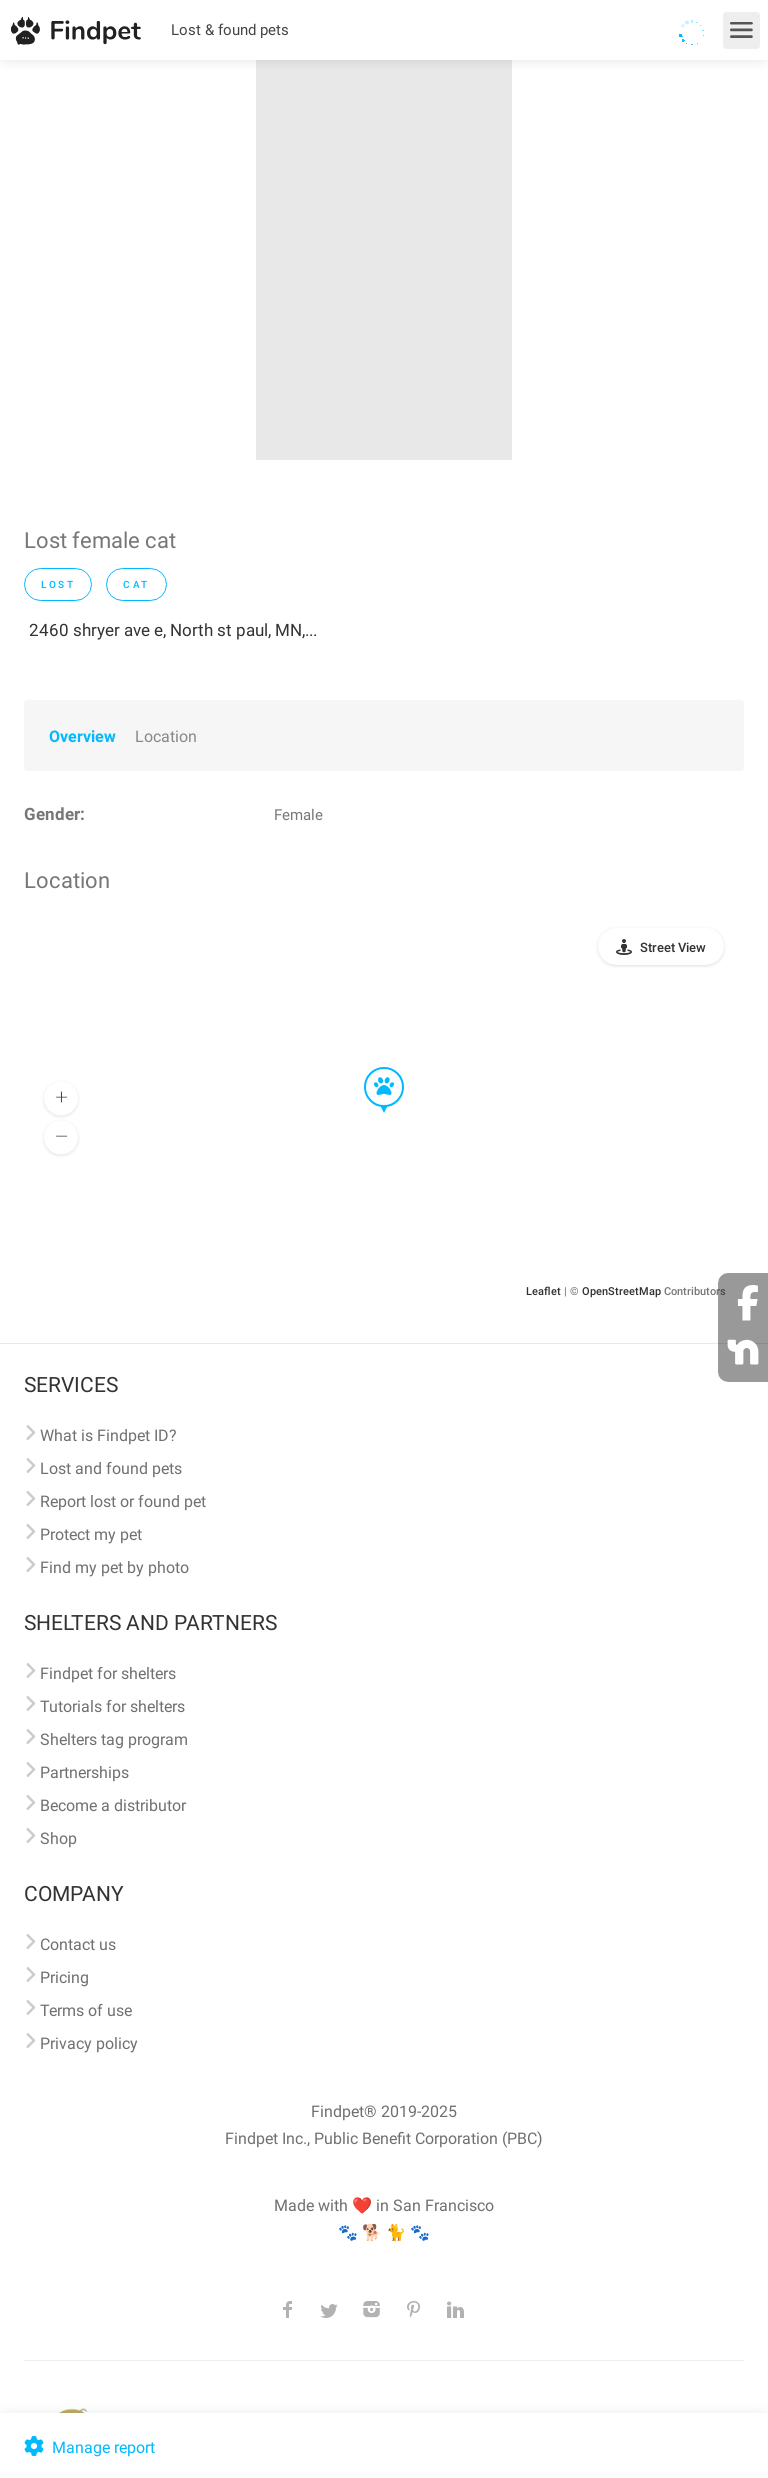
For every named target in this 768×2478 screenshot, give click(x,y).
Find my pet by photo (114, 1567)
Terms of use (86, 2010)
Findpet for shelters (108, 1673)
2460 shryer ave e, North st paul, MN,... (173, 630)
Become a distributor (113, 1805)
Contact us (78, 1944)
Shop (58, 1838)
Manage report (87, 2447)
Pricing (64, 1977)
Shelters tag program (114, 1739)
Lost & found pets (230, 30)
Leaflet (543, 1291)
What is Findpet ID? (108, 1435)
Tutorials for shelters (112, 1706)
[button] (370, 1068)
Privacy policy (89, 2043)
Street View (673, 947)
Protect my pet (91, 1534)
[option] (384, 260)
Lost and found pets (111, 1468)
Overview (82, 736)
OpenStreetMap (621, 1291)
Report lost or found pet (123, 1501)
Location (166, 736)
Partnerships (84, 1772)
